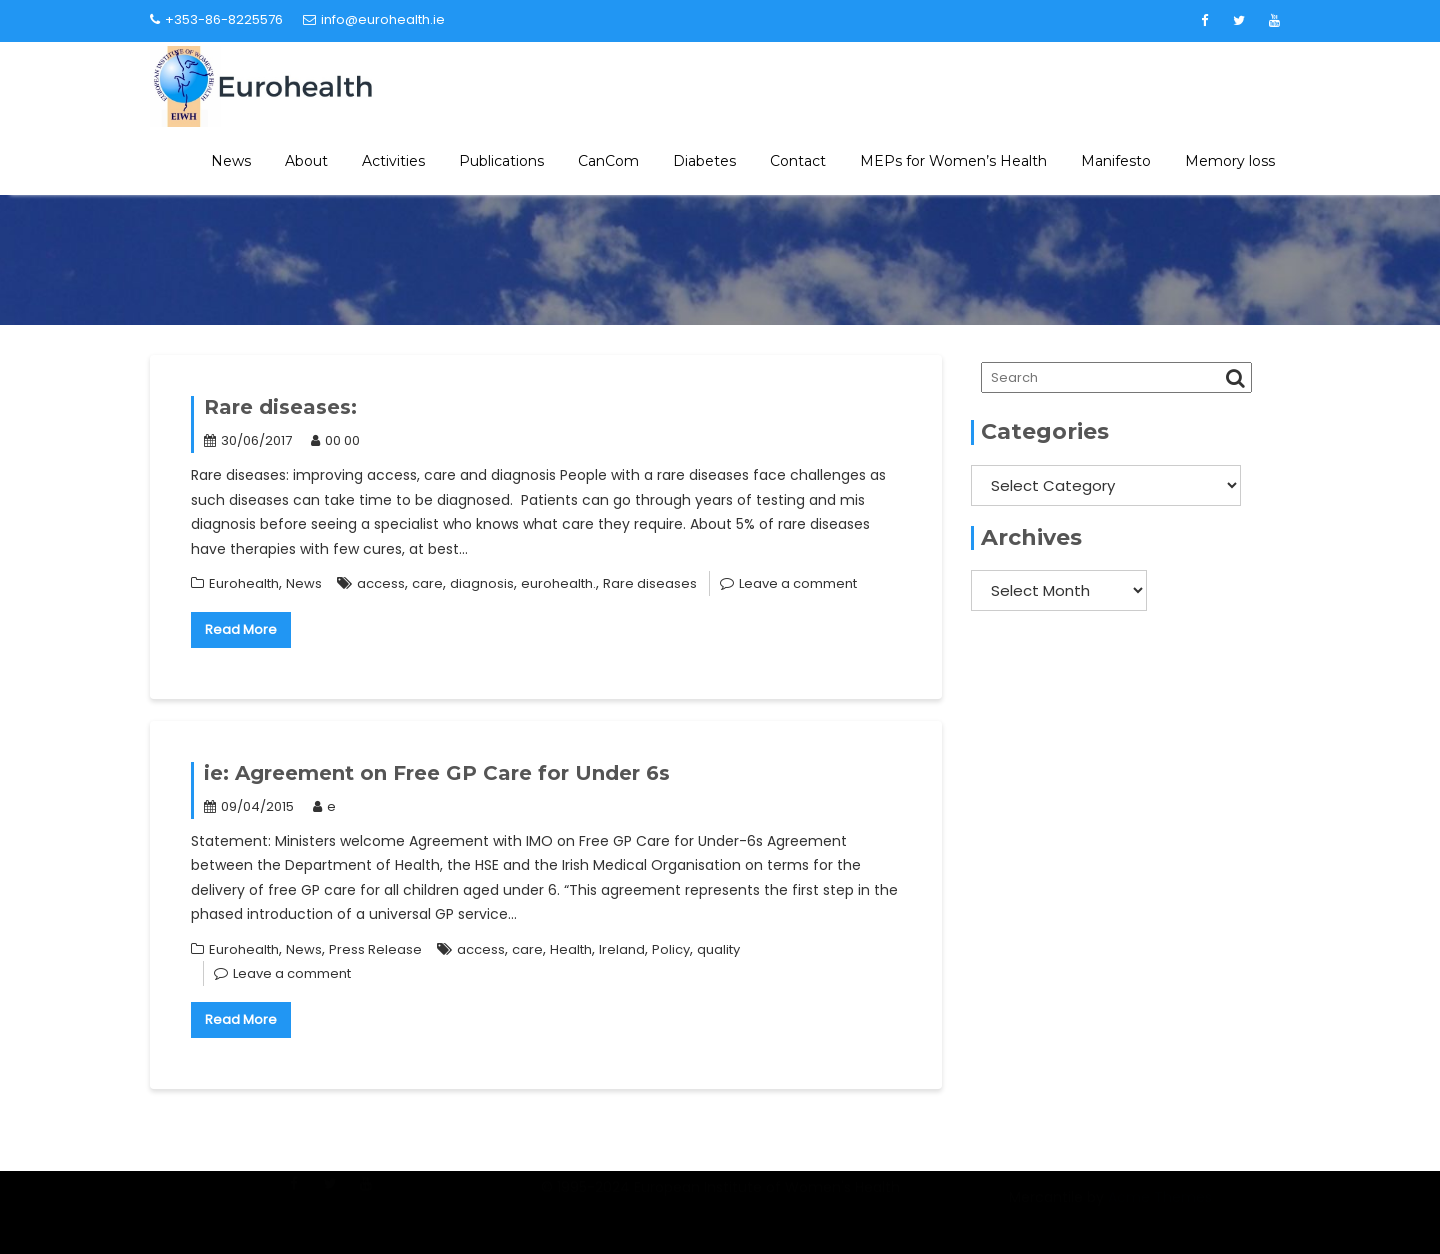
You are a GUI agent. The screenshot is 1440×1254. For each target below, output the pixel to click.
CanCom (608, 161)
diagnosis (482, 583)
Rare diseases (650, 583)
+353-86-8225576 (216, 19)
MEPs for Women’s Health (953, 161)
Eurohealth (244, 583)
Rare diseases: (280, 407)
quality (718, 949)
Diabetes (704, 161)
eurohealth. (558, 583)
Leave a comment (798, 583)
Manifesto (1116, 161)
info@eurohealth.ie (374, 19)
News (231, 161)
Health (571, 949)
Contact (798, 161)
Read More (241, 629)
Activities (393, 161)
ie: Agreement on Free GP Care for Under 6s (437, 773)
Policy (671, 949)
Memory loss (1230, 161)
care (427, 583)
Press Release (375, 949)
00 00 (335, 440)
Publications (501, 161)
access (381, 583)
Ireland (622, 949)
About (306, 161)
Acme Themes (1160, 1210)
